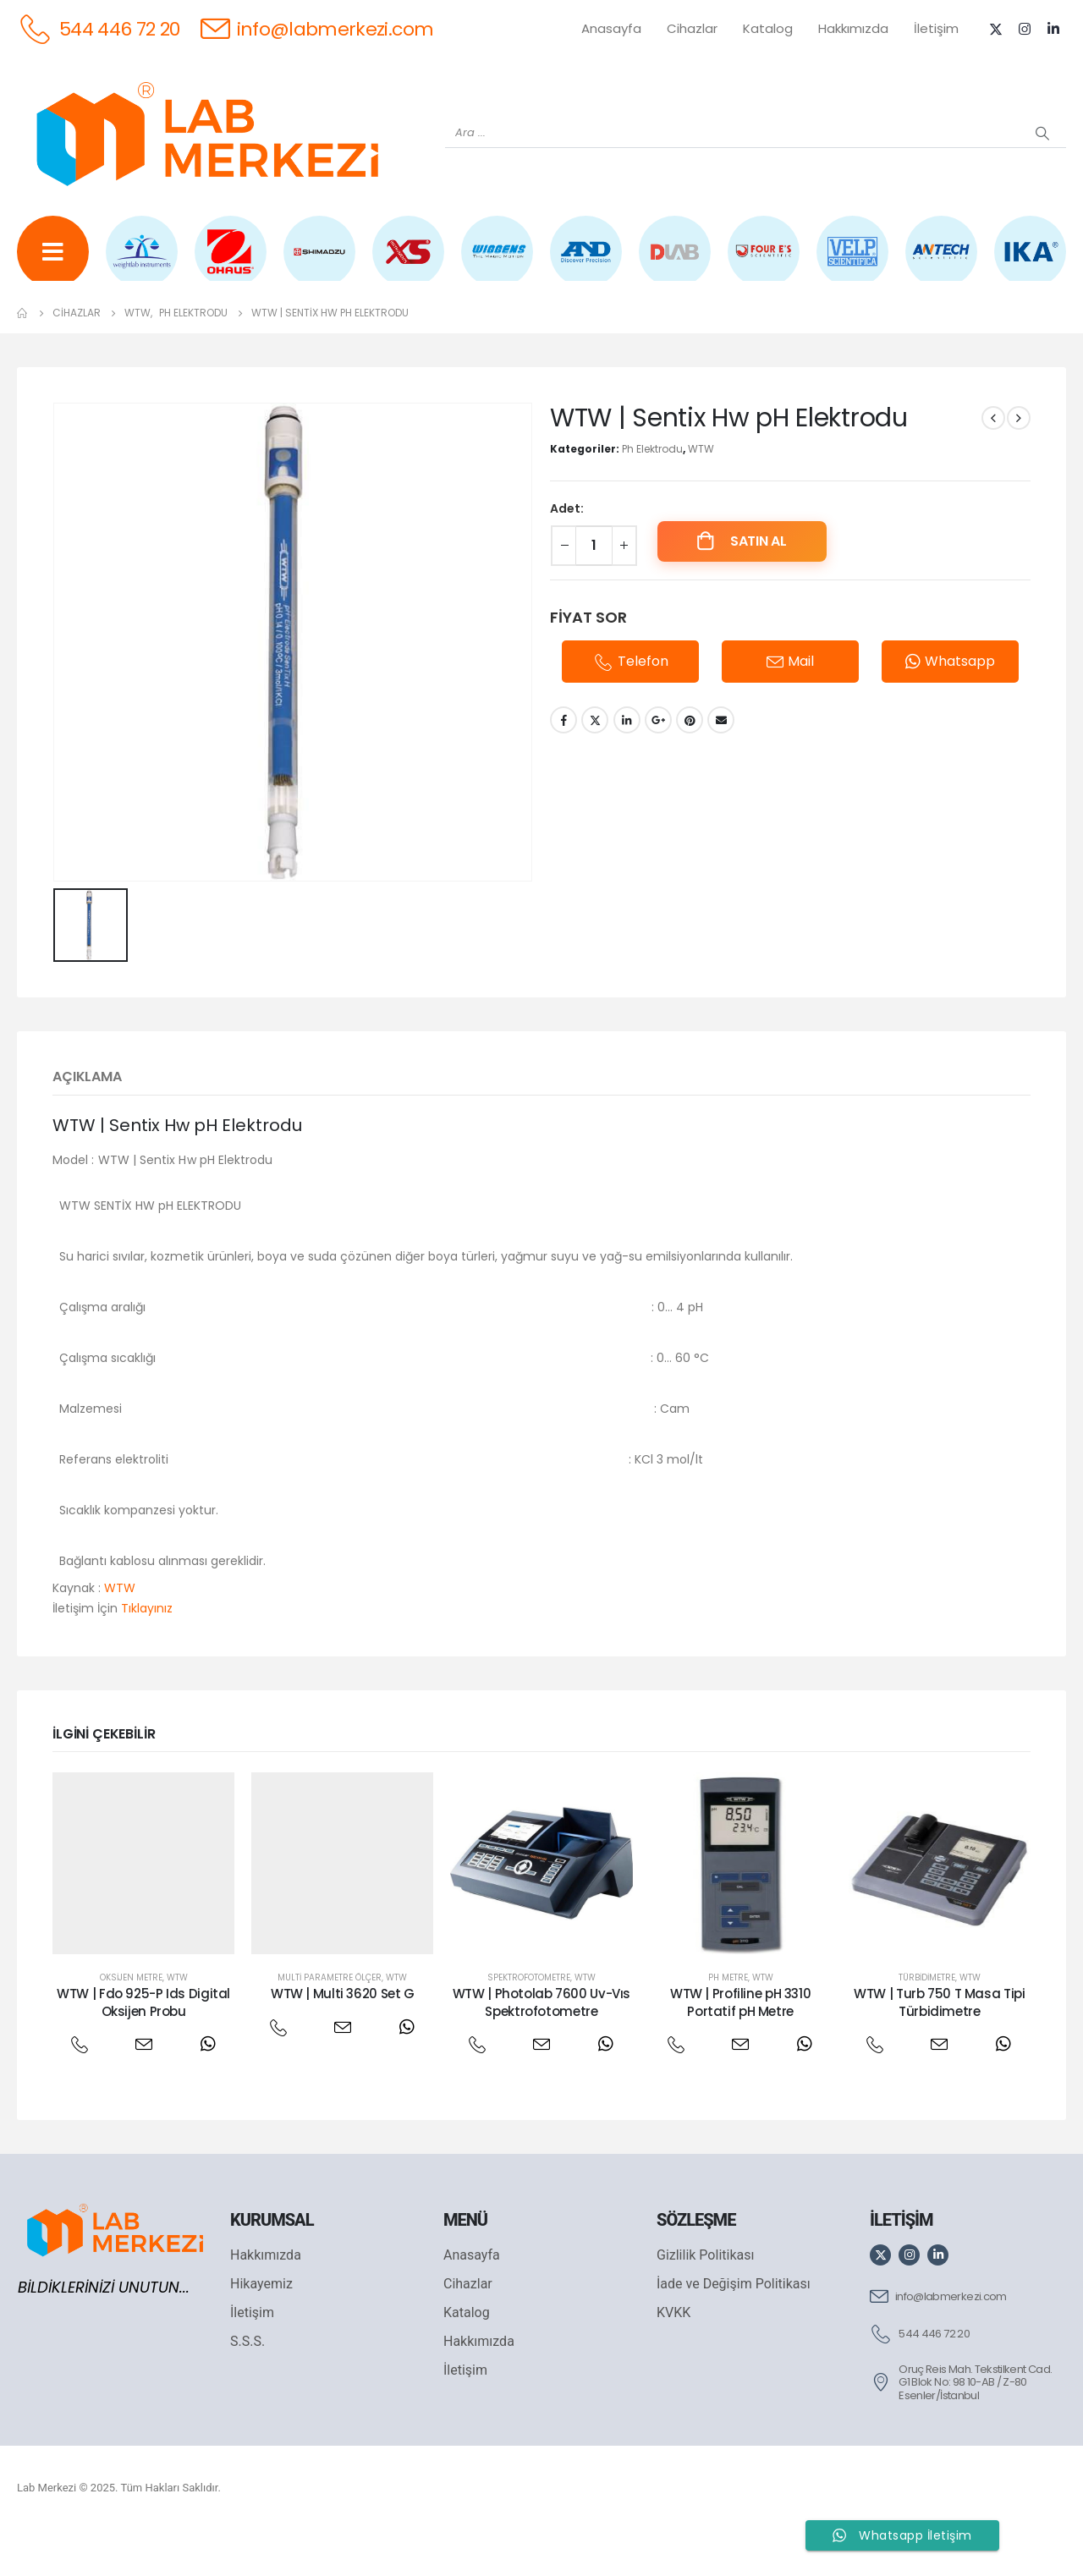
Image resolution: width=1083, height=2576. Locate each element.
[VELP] (852, 263)
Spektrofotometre (528, 2021)
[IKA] (1030, 263)
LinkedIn (626, 764)
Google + (658, 764)
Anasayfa (611, 28)
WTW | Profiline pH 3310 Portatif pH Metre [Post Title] (740, 2046)
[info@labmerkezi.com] (317, 28)
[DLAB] (675, 263)
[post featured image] (143, 1907)
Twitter (594, 764)
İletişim (936, 28)
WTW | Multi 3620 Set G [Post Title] (343, 2037)
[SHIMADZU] (319, 263)
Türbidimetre (927, 2021)
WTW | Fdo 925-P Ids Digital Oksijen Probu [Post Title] (143, 2046)
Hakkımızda (853, 28)
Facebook (563, 764)
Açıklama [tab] (87, 1120)
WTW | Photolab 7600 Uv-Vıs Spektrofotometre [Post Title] (541, 2046)
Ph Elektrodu (652, 493)
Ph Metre (728, 2021)
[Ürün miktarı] (594, 589)
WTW (701, 493)
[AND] (586, 263)
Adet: (567, 552)
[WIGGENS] (497, 263)
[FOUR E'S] (764, 263)
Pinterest (689, 764)
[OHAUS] (231, 263)
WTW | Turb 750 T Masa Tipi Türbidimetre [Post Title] (939, 2046)
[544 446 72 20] (98, 28)
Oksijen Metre (131, 2021)
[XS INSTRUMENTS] (408, 263)
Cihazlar (692, 28)
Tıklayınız (147, 1652)
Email (720, 764)
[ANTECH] (941, 263)
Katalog (768, 28)
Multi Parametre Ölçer (330, 2021)
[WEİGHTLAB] (142, 263)
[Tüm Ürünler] (53, 263)
